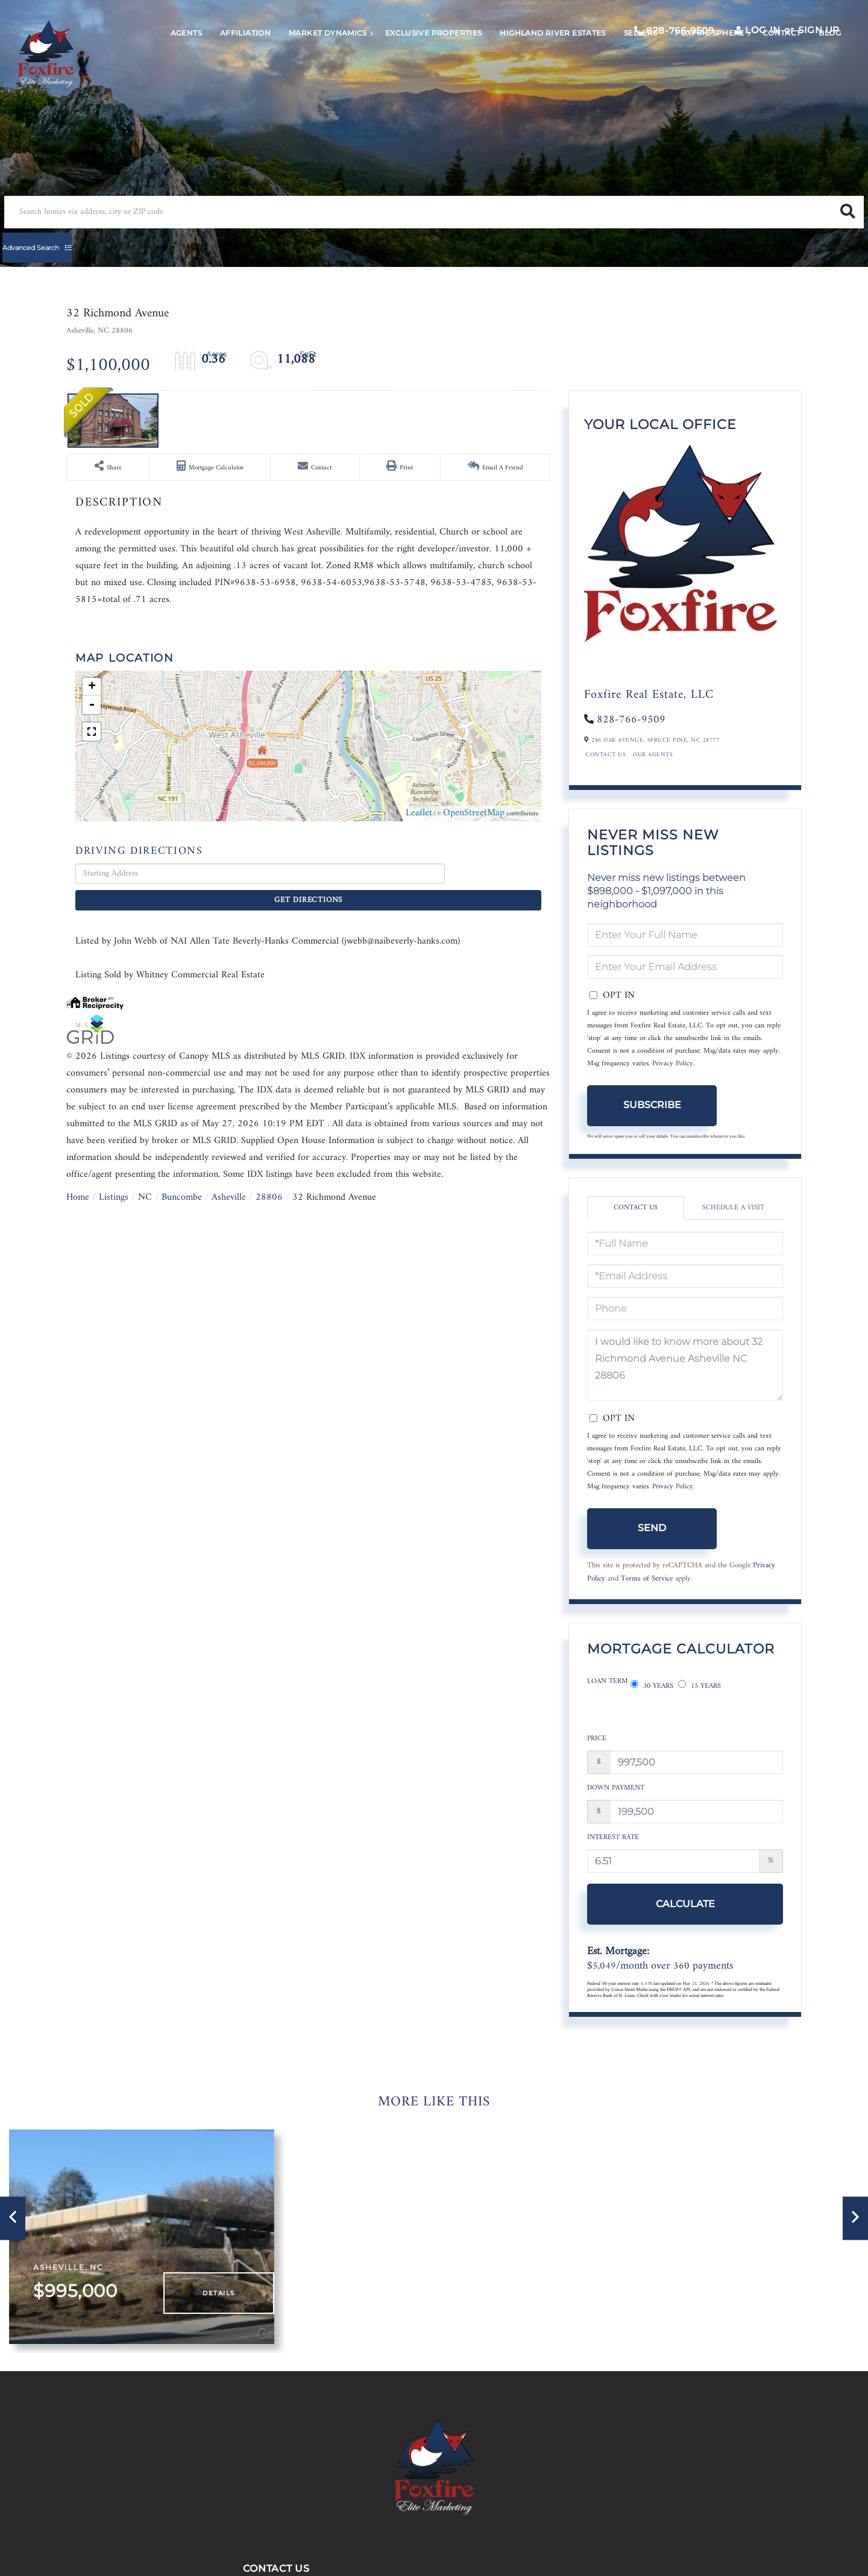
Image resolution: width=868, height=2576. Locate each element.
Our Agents (653, 780)
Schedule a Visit (733, 1232)
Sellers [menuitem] (619, 81)
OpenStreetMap (474, 1203)
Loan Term (607, 1706)
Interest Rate (613, 1845)
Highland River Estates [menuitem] (530, 81)
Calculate (652, 1911)
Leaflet (419, 1203)
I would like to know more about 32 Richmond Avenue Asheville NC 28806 (685, 1390)
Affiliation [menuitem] (223, 81)
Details (228, 2301)
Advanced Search (413, 240)
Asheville (229, 1566)
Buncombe (182, 1566)
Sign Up (794, 43)
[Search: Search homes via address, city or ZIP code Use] (180, 241)
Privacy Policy (672, 1088)
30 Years (652, 1707)
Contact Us (605, 780)
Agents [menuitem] (164, 81)
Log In (737, 43)
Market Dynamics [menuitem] (306, 81)
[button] (328, 241)
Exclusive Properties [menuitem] (412, 81)
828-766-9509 (649, 43)
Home (77, 1566)
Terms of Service (647, 1604)
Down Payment (615, 1796)
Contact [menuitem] (760, 81)
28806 (269, 1566)
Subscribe (652, 1130)
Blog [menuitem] (808, 81)
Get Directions (496, 1263)
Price (596, 1746)
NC (145, 1566)
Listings (113, 1566)
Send (652, 1553)
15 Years (699, 1707)
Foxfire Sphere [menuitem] (687, 81)
